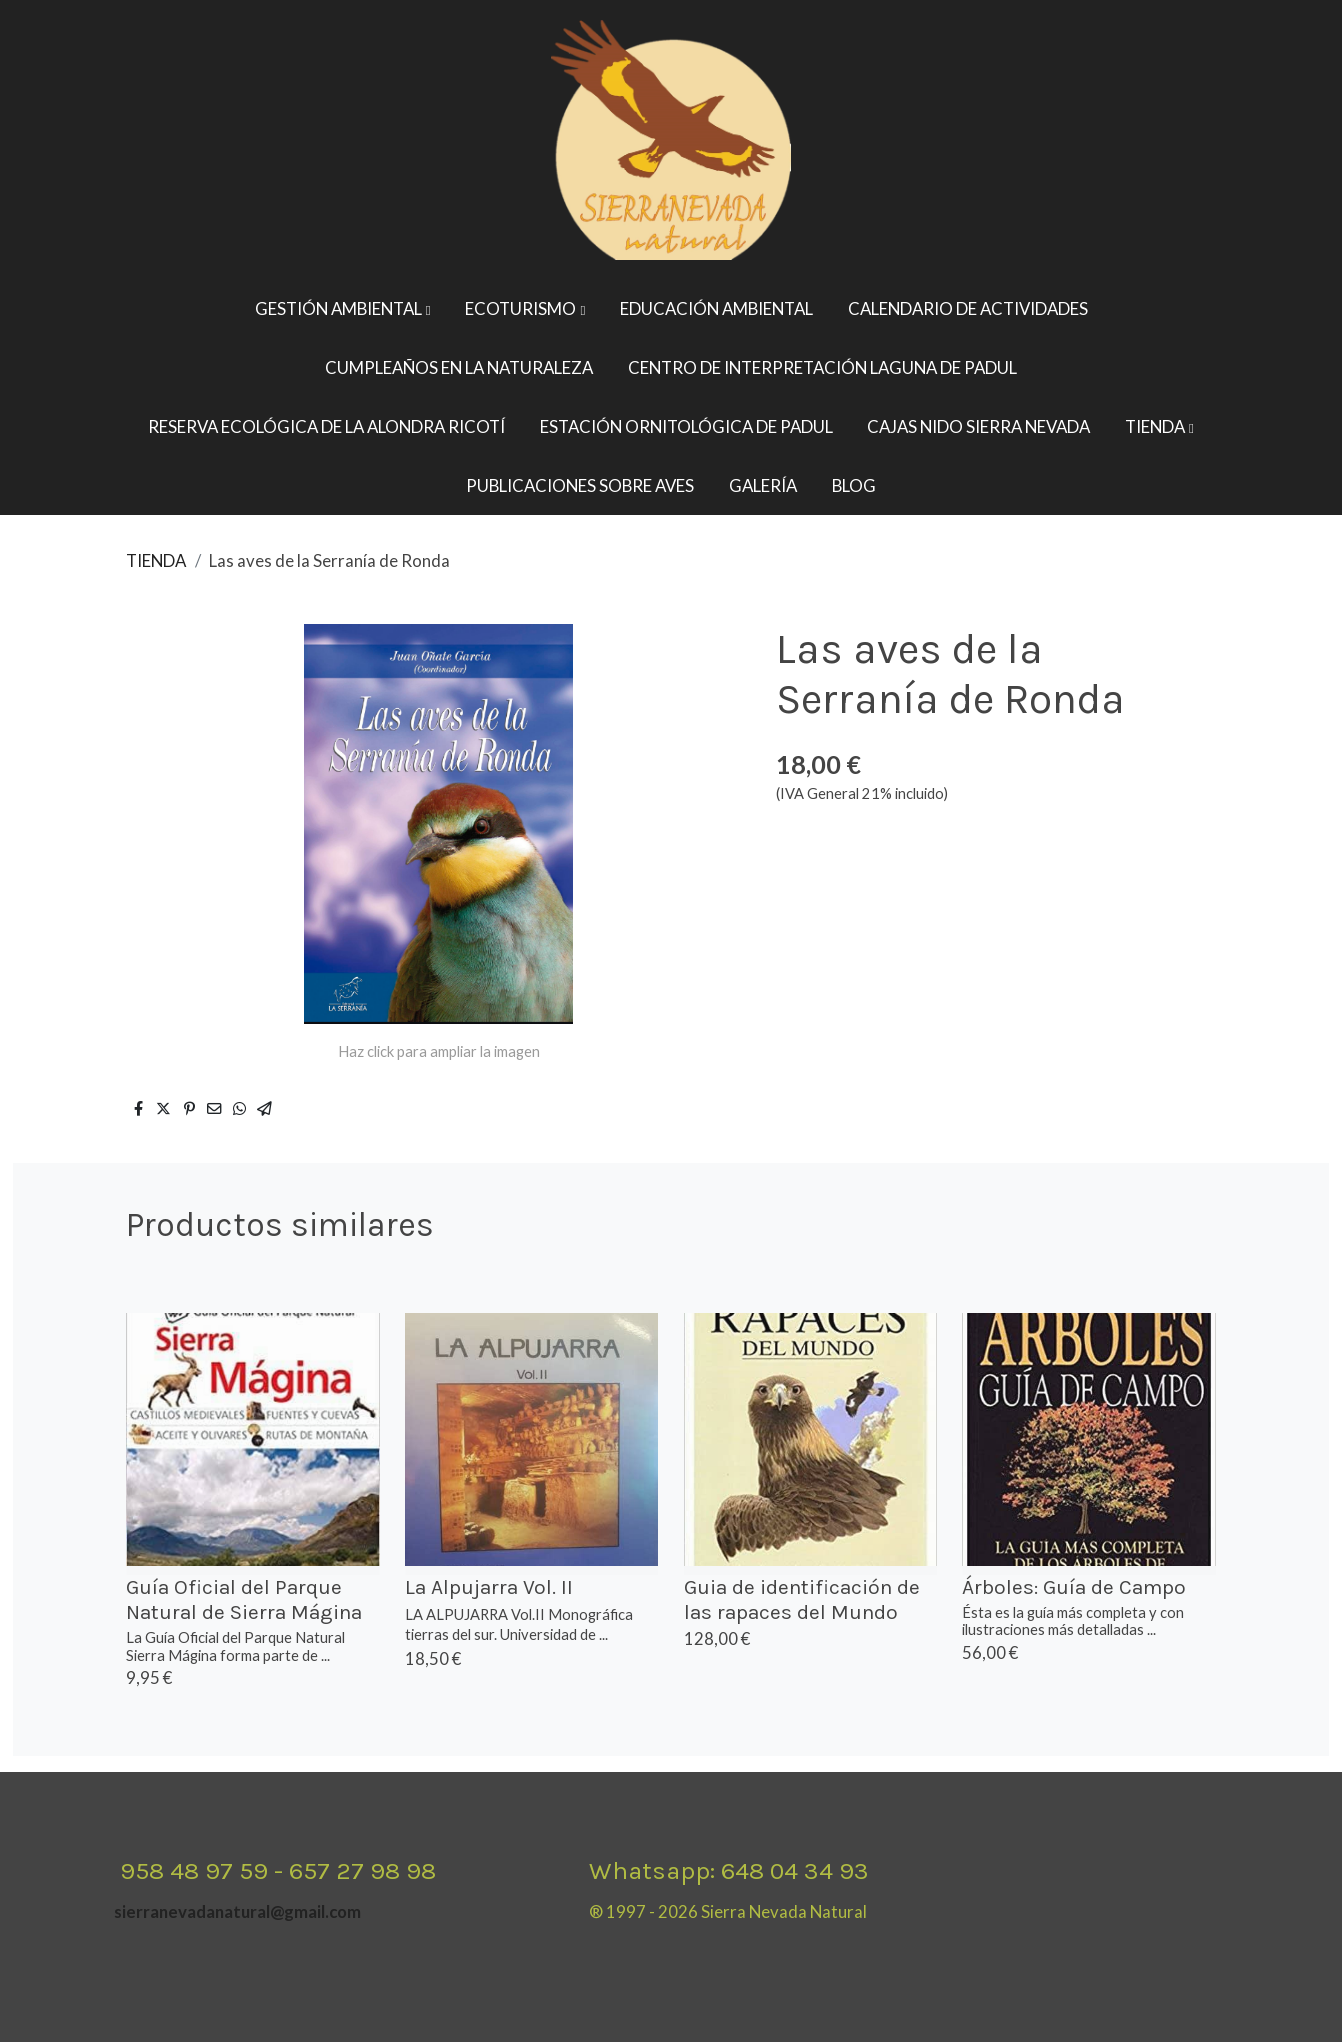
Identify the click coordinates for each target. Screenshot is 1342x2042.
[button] (343, 309)
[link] (671, 140)
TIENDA (156, 560)
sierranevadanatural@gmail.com (237, 1911)
